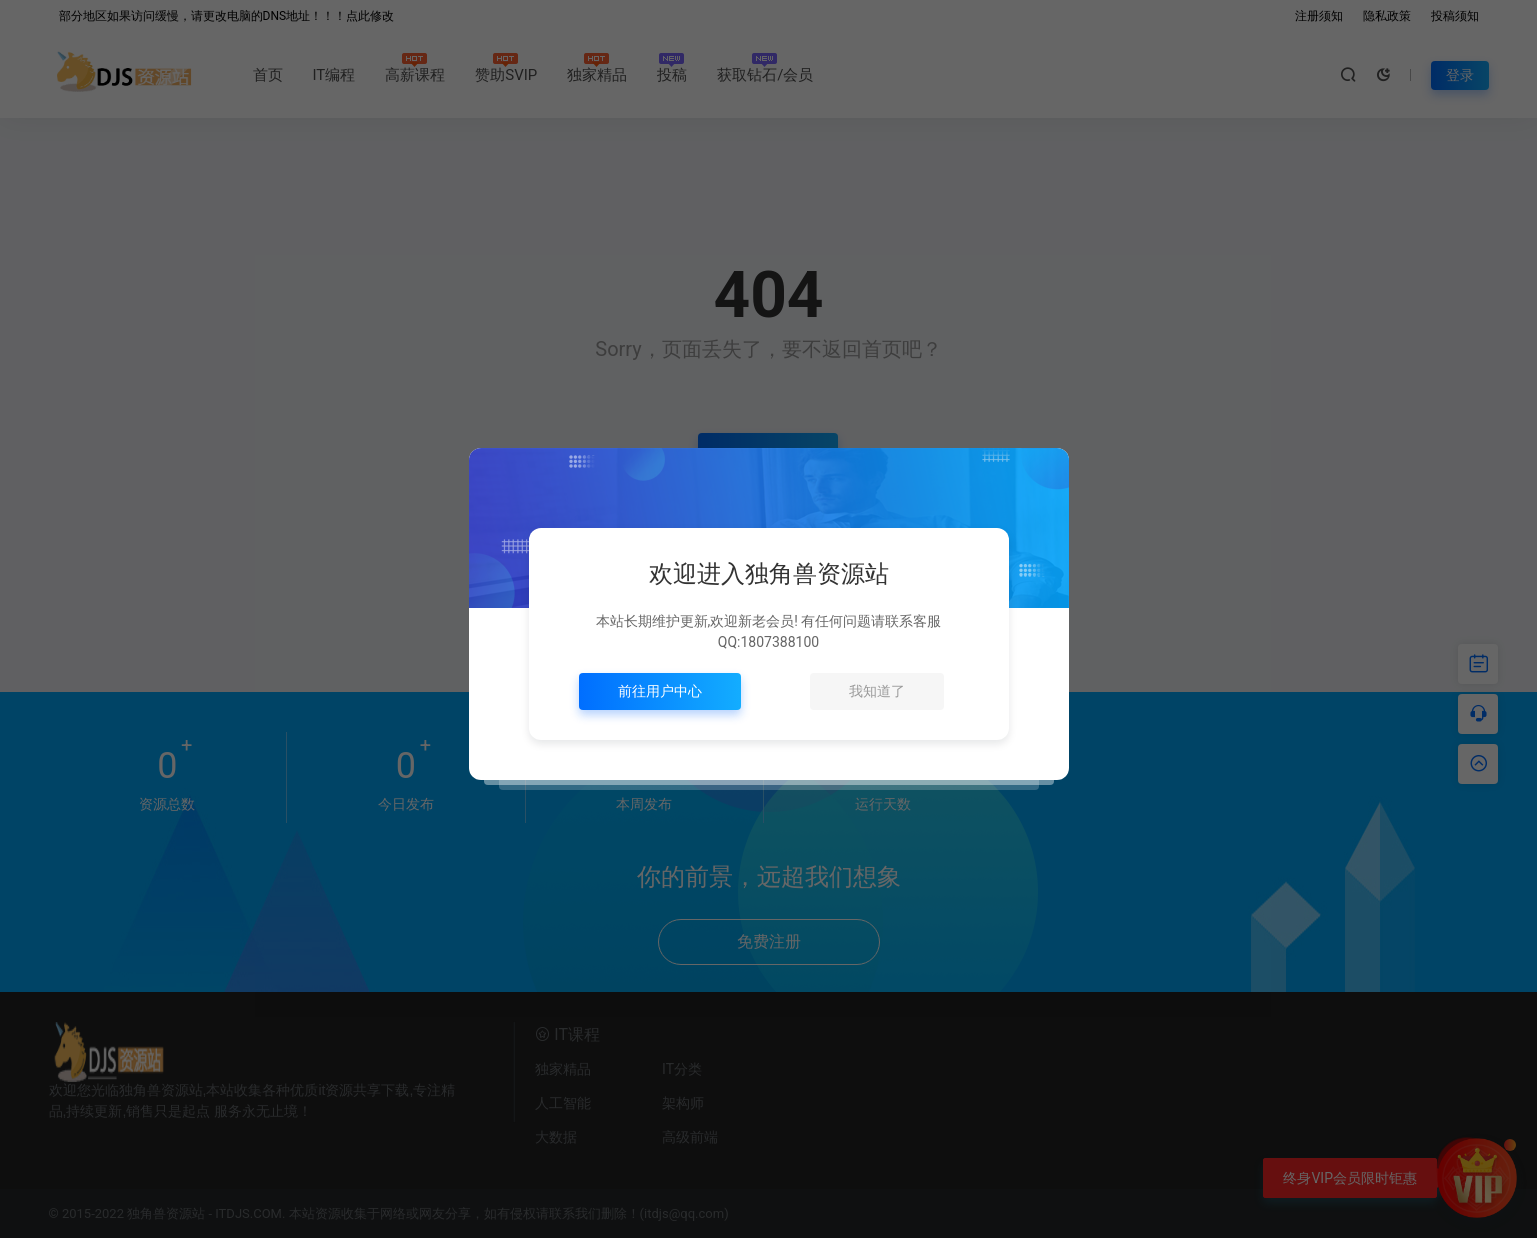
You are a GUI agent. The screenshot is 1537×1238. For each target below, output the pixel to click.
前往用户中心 (660, 691)
